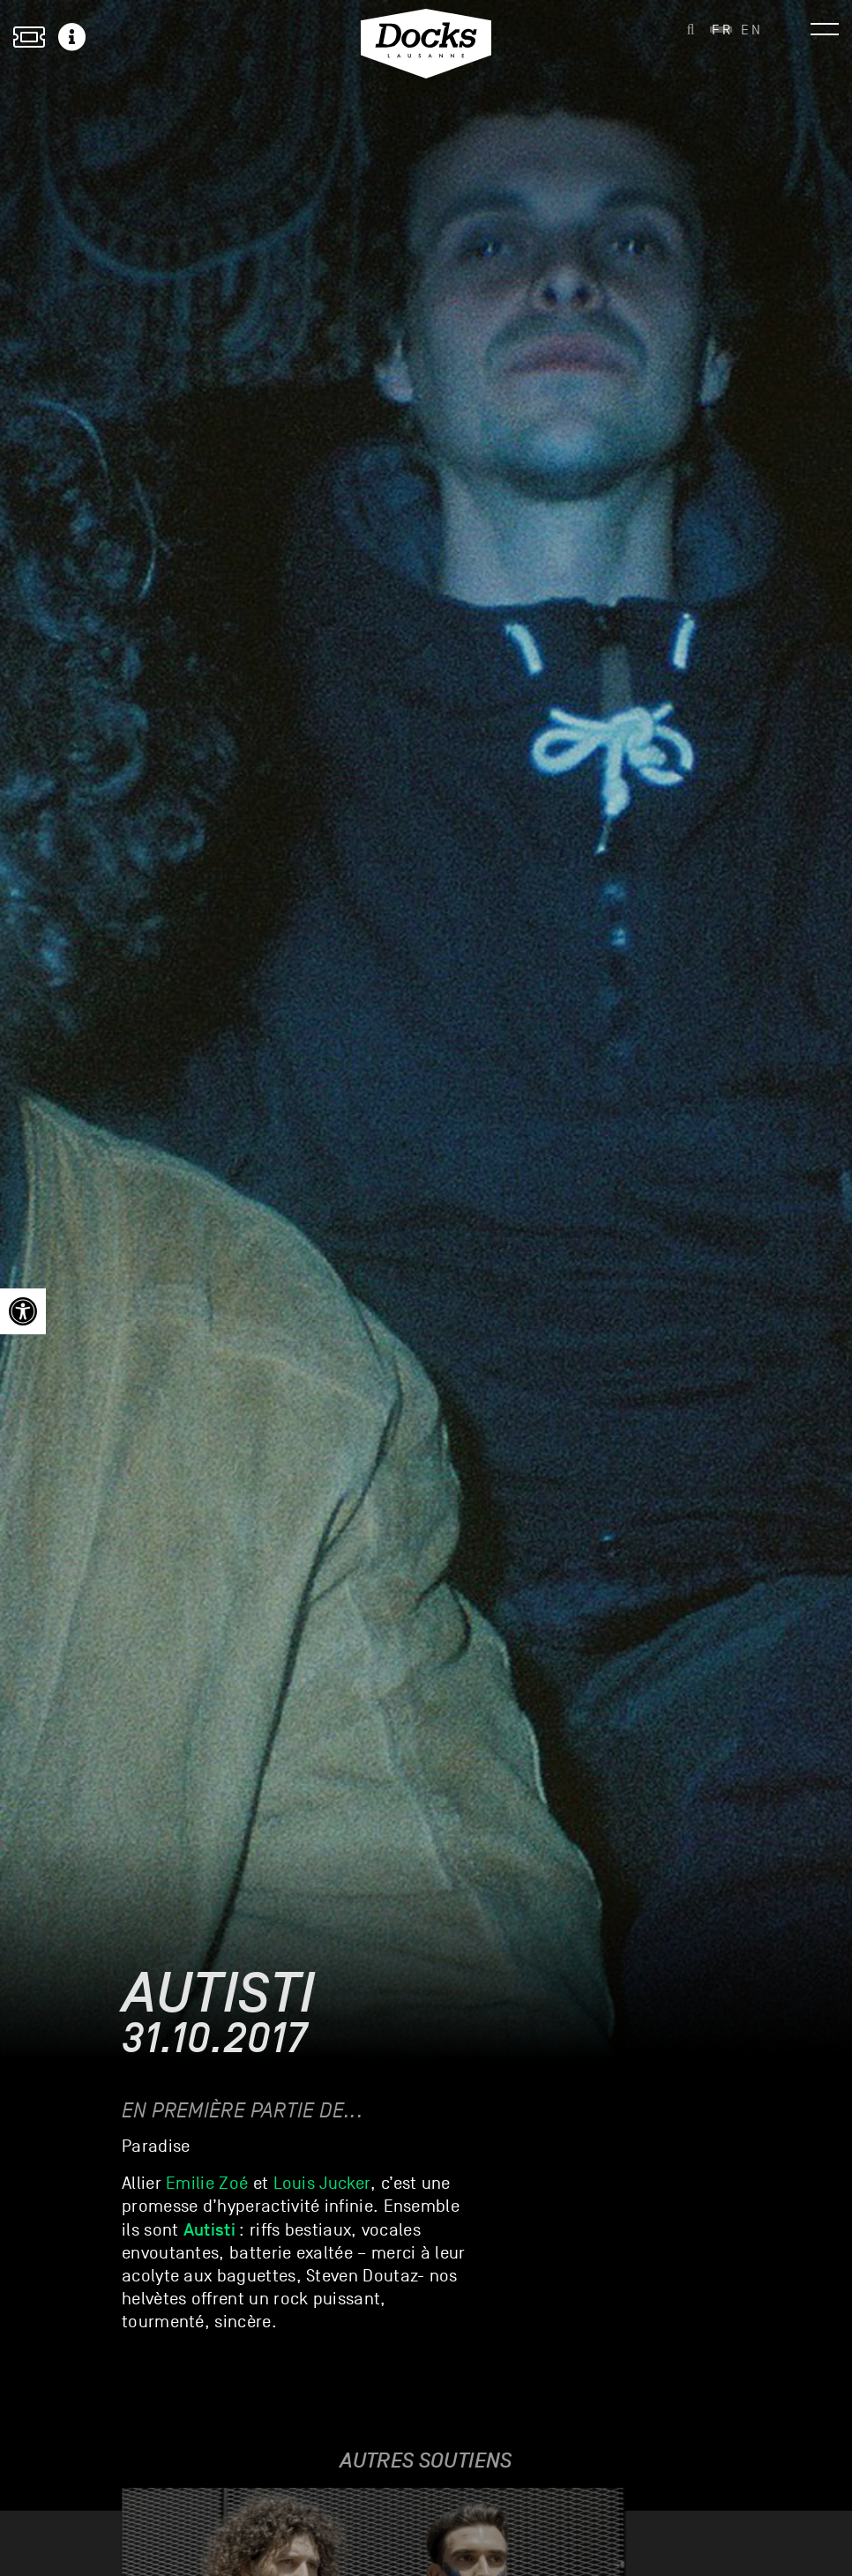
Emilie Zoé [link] (207, 2183)
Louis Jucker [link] (322, 2183)
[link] (23, 1311)
